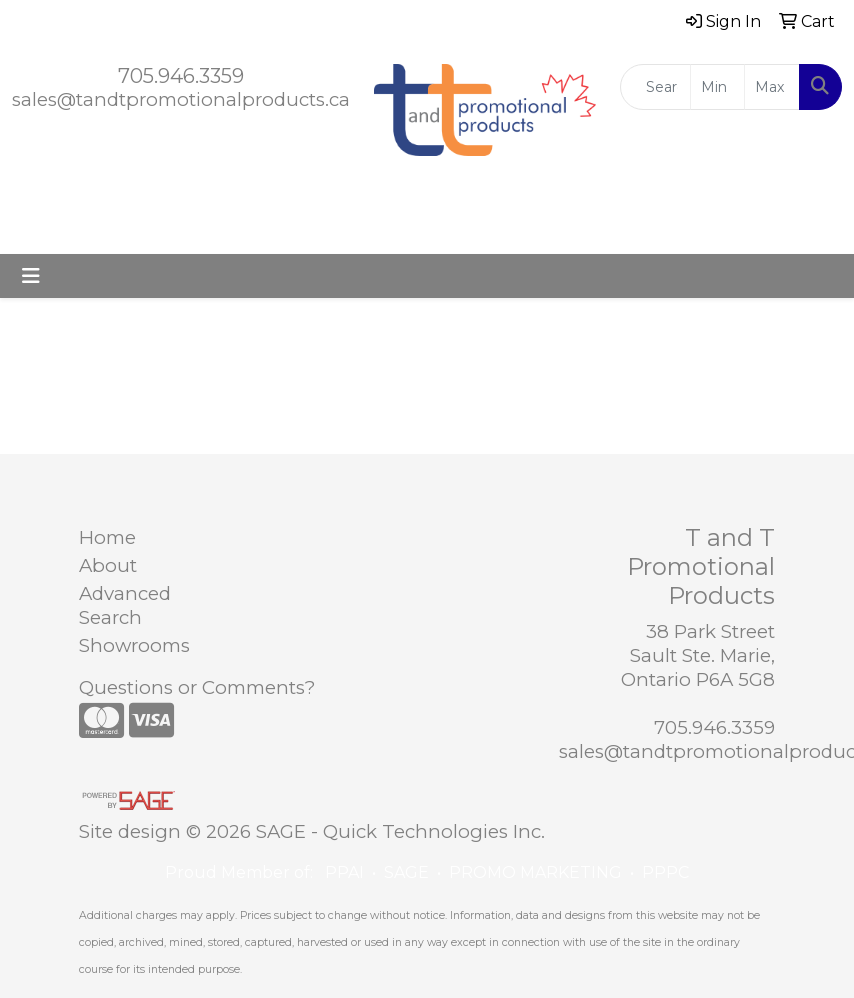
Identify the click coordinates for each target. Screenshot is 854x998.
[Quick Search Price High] (772, 87)
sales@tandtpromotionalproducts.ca (181, 99)
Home (107, 537)
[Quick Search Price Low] (718, 87)
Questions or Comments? (197, 687)
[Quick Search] (655, 87)
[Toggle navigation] (31, 276)
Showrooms (127, 645)
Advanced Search (125, 605)
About (108, 565)
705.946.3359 (181, 76)
